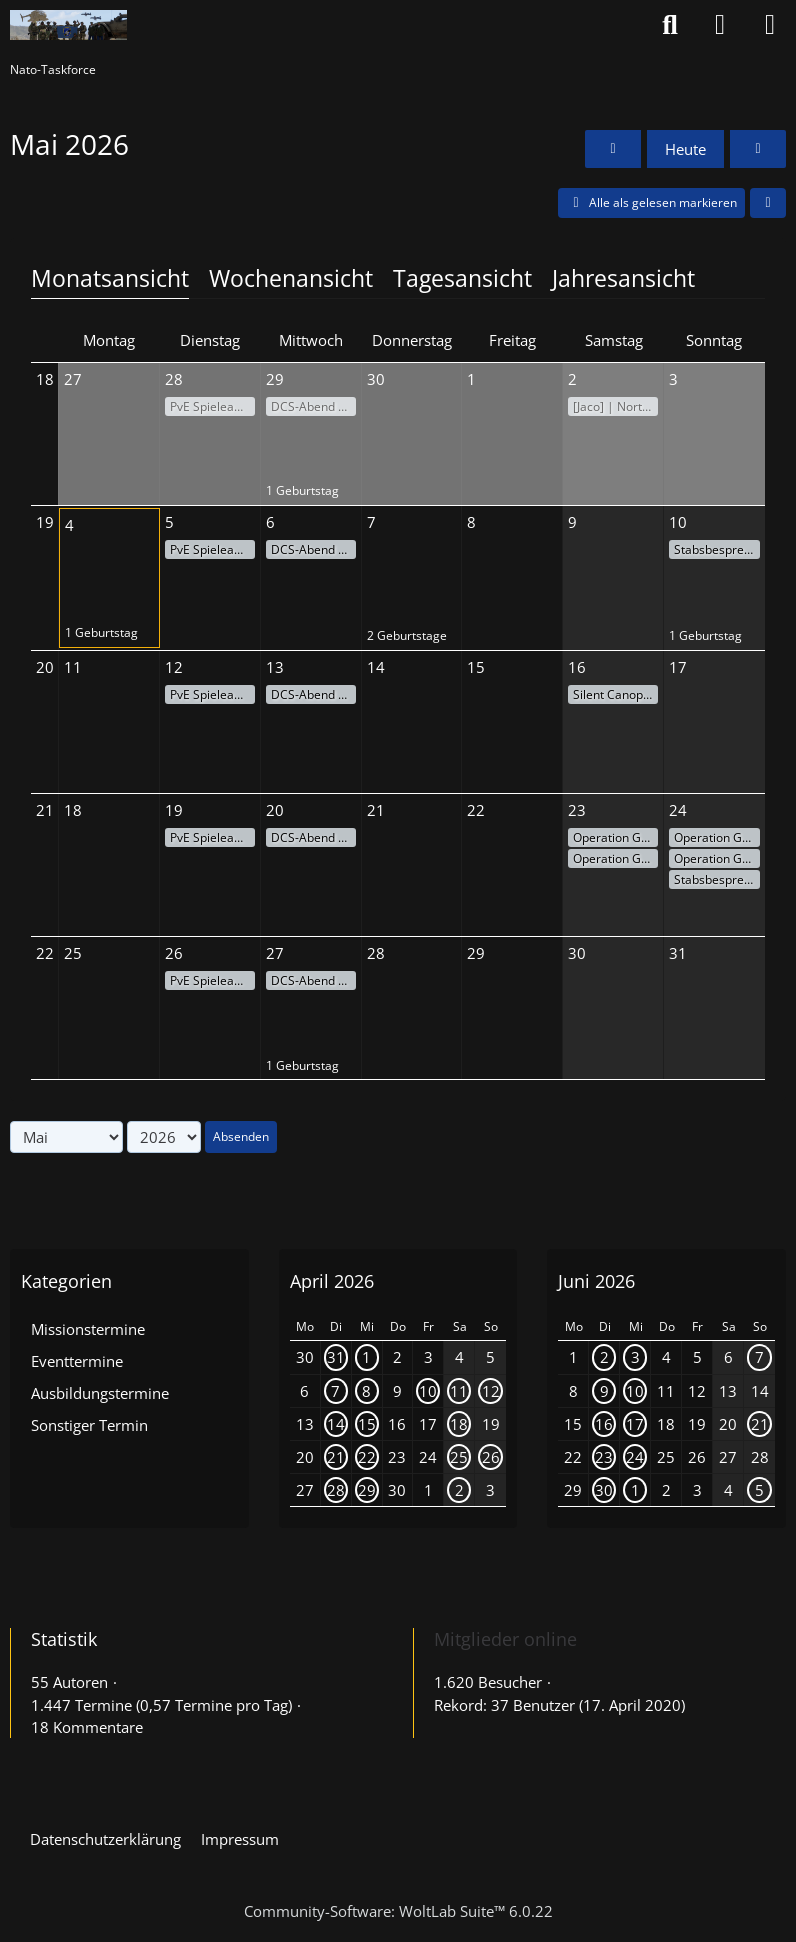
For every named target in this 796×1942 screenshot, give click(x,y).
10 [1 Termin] (428, 1391)
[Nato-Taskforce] (68, 25)
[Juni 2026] (758, 149)
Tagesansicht (462, 278)
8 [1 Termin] (366, 1391)
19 (45, 522)
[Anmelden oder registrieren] (720, 25)
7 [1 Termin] (335, 1391)
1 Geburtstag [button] (302, 490)
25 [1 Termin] (459, 1457)
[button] (768, 203)
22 (45, 953)
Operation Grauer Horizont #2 (615, 858)
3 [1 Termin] (635, 1357)
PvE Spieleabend (212, 406)
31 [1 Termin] (336, 1357)
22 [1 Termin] (367, 1457)
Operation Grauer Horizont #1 (615, 837)
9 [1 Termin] (604, 1391)
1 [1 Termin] (366, 1357)
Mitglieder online (505, 1639)
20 (45, 667)
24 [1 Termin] (635, 1457)
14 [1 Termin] (336, 1424)
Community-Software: (398, 1911)
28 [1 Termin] (336, 1490)
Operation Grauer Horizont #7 (717, 837)
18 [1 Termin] (459, 1424)
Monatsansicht (110, 278)
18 (45, 379)
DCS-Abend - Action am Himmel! (313, 406)
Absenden (241, 1136)
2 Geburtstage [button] (407, 635)
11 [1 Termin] (459, 1391)
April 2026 (332, 1281)
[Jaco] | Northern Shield (615, 406)
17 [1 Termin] (635, 1424)
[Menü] (770, 25)
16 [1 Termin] (604, 1424)
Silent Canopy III (615, 694)
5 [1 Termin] (759, 1490)
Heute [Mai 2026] (685, 149)
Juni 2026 (596, 1281)
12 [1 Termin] (491, 1391)
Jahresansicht (623, 278)
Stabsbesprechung (717, 549)
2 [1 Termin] (459, 1490)
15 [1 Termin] (367, 1424)
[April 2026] (613, 149)
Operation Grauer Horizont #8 (717, 858)
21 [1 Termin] (336, 1457)
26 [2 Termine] (491, 1457)
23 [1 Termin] (604, 1457)
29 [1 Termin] (367, 1490)
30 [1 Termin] (604, 1490)
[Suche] (670, 25)
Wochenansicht (291, 278)
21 (45, 810)
